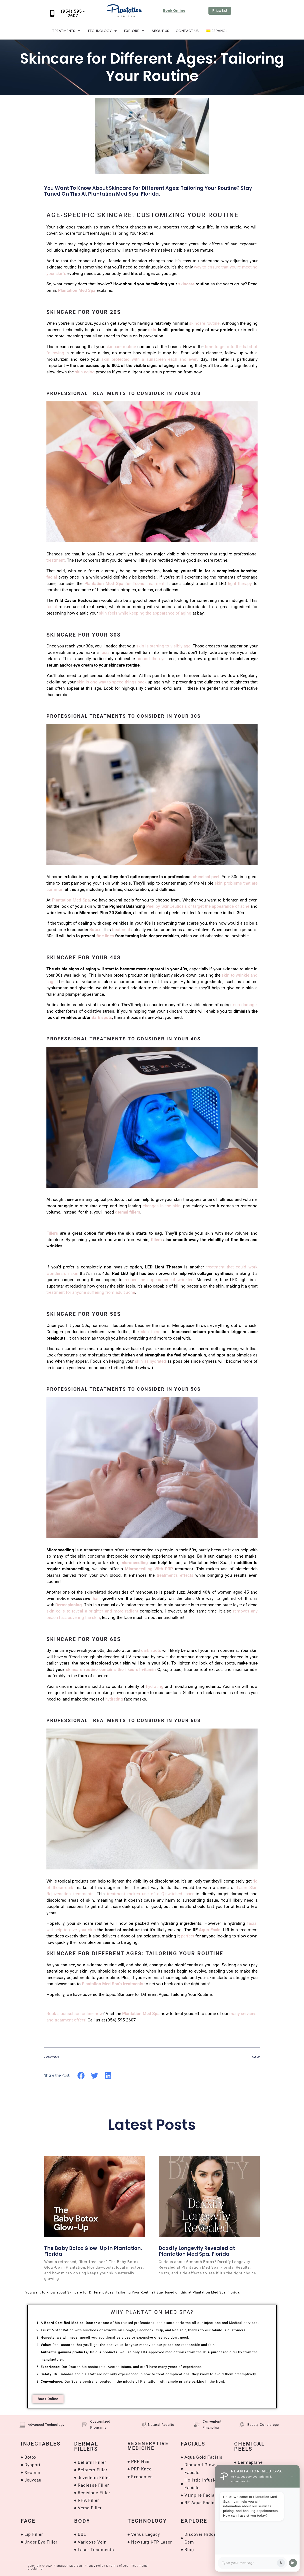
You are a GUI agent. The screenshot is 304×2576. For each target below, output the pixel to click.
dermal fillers (127, 1212)
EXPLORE (134, 31)
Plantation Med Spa (76, 290)
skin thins (150, 1331)
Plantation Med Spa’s (102, 1983)
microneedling (134, 1562)
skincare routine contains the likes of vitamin (111, 1669)
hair (96, 1598)
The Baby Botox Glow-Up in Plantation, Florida (93, 2251)
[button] (81, 2076)
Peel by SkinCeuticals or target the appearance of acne (197, 906)
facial (51, 577)
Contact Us (187, 30)
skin (152, 329)
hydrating (155, 1686)
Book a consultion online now (74, 2013)
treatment (55, 560)
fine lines (105, 935)
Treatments (66, 31)
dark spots (102, 1017)
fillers (156, 1239)
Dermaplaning (68, 1604)
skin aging (85, 372)
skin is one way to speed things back (112, 682)
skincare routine (204, 323)
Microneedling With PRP (149, 1568)
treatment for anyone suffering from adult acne (90, 1292)
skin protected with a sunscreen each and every (149, 359)
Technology (102, 31)
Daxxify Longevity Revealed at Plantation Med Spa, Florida (197, 2251)
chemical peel (206, 876)
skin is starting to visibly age (163, 646)
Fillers (52, 1233)
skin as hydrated (150, 1361)
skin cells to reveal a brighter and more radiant (92, 1611)
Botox (94, 929)
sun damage (245, 1004)
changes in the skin (162, 1205)
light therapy (240, 583)
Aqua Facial (210, 1929)
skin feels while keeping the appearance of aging (145, 613)
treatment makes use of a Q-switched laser (150, 1893)
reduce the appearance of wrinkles (159, 1279)
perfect (187, 1936)
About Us (160, 30)
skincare (186, 283)
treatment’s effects (175, 1575)
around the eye (151, 658)
